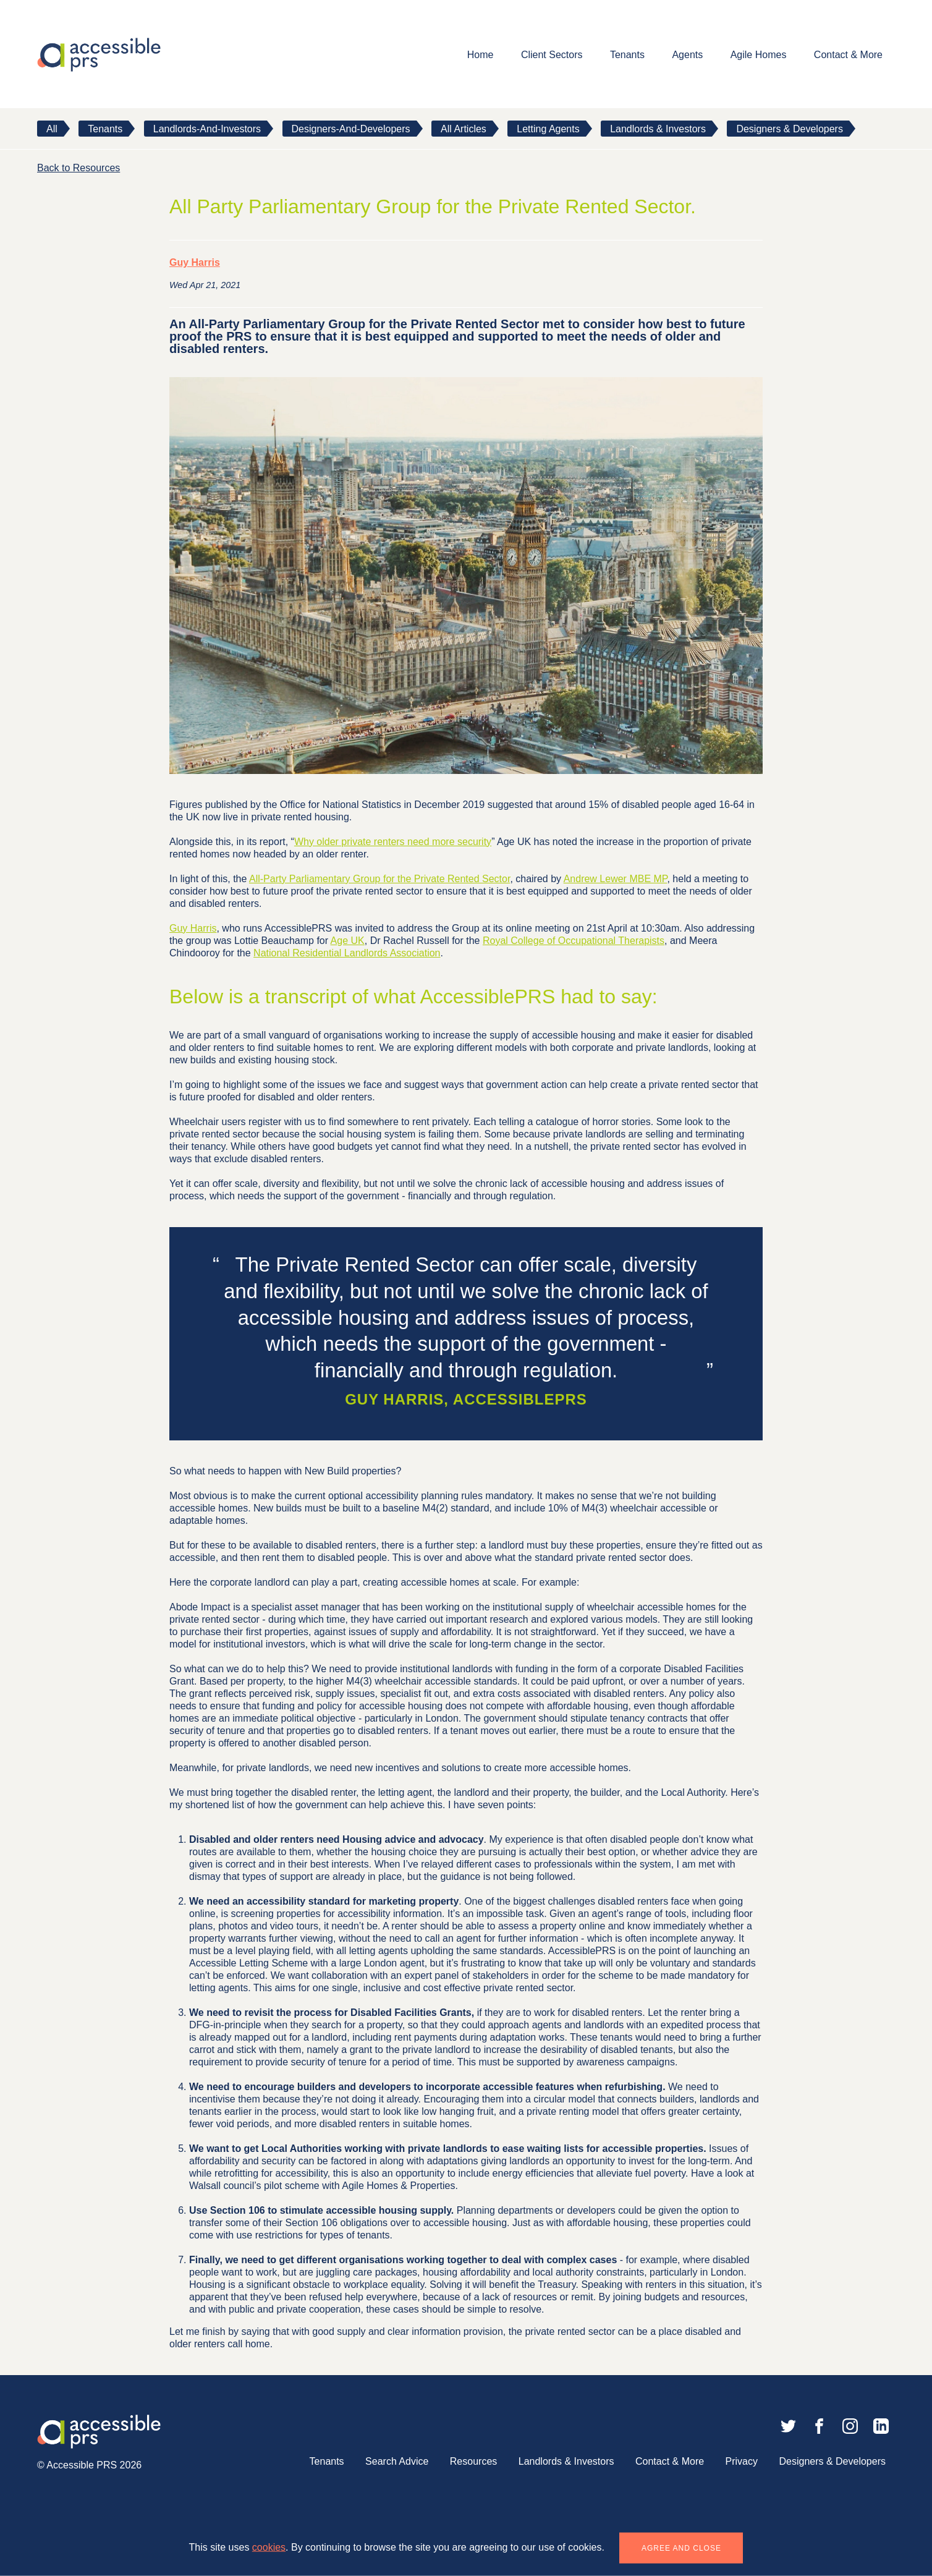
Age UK (348, 940)
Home (480, 54)
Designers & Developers (789, 129)
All (51, 129)
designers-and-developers (351, 129)
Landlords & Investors (658, 129)
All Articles (463, 129)
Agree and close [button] (681, 2548)
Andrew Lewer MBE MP (615, 879)
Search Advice (396, 2461)
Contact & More (848, 54)
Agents (687, 54)
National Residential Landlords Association (346, 953)
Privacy (742, 2461)
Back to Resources (78, 168)
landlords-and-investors (207, 129)
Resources (473, 2461)
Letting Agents (548, 129)
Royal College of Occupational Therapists (573, 940)
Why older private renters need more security (392, 841)
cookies (269, 2547)
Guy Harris (194, 262)
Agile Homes (759, 54)
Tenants (627, 54)
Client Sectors (552, 54)
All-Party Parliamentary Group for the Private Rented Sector (379, 879)
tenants (105, 129)
